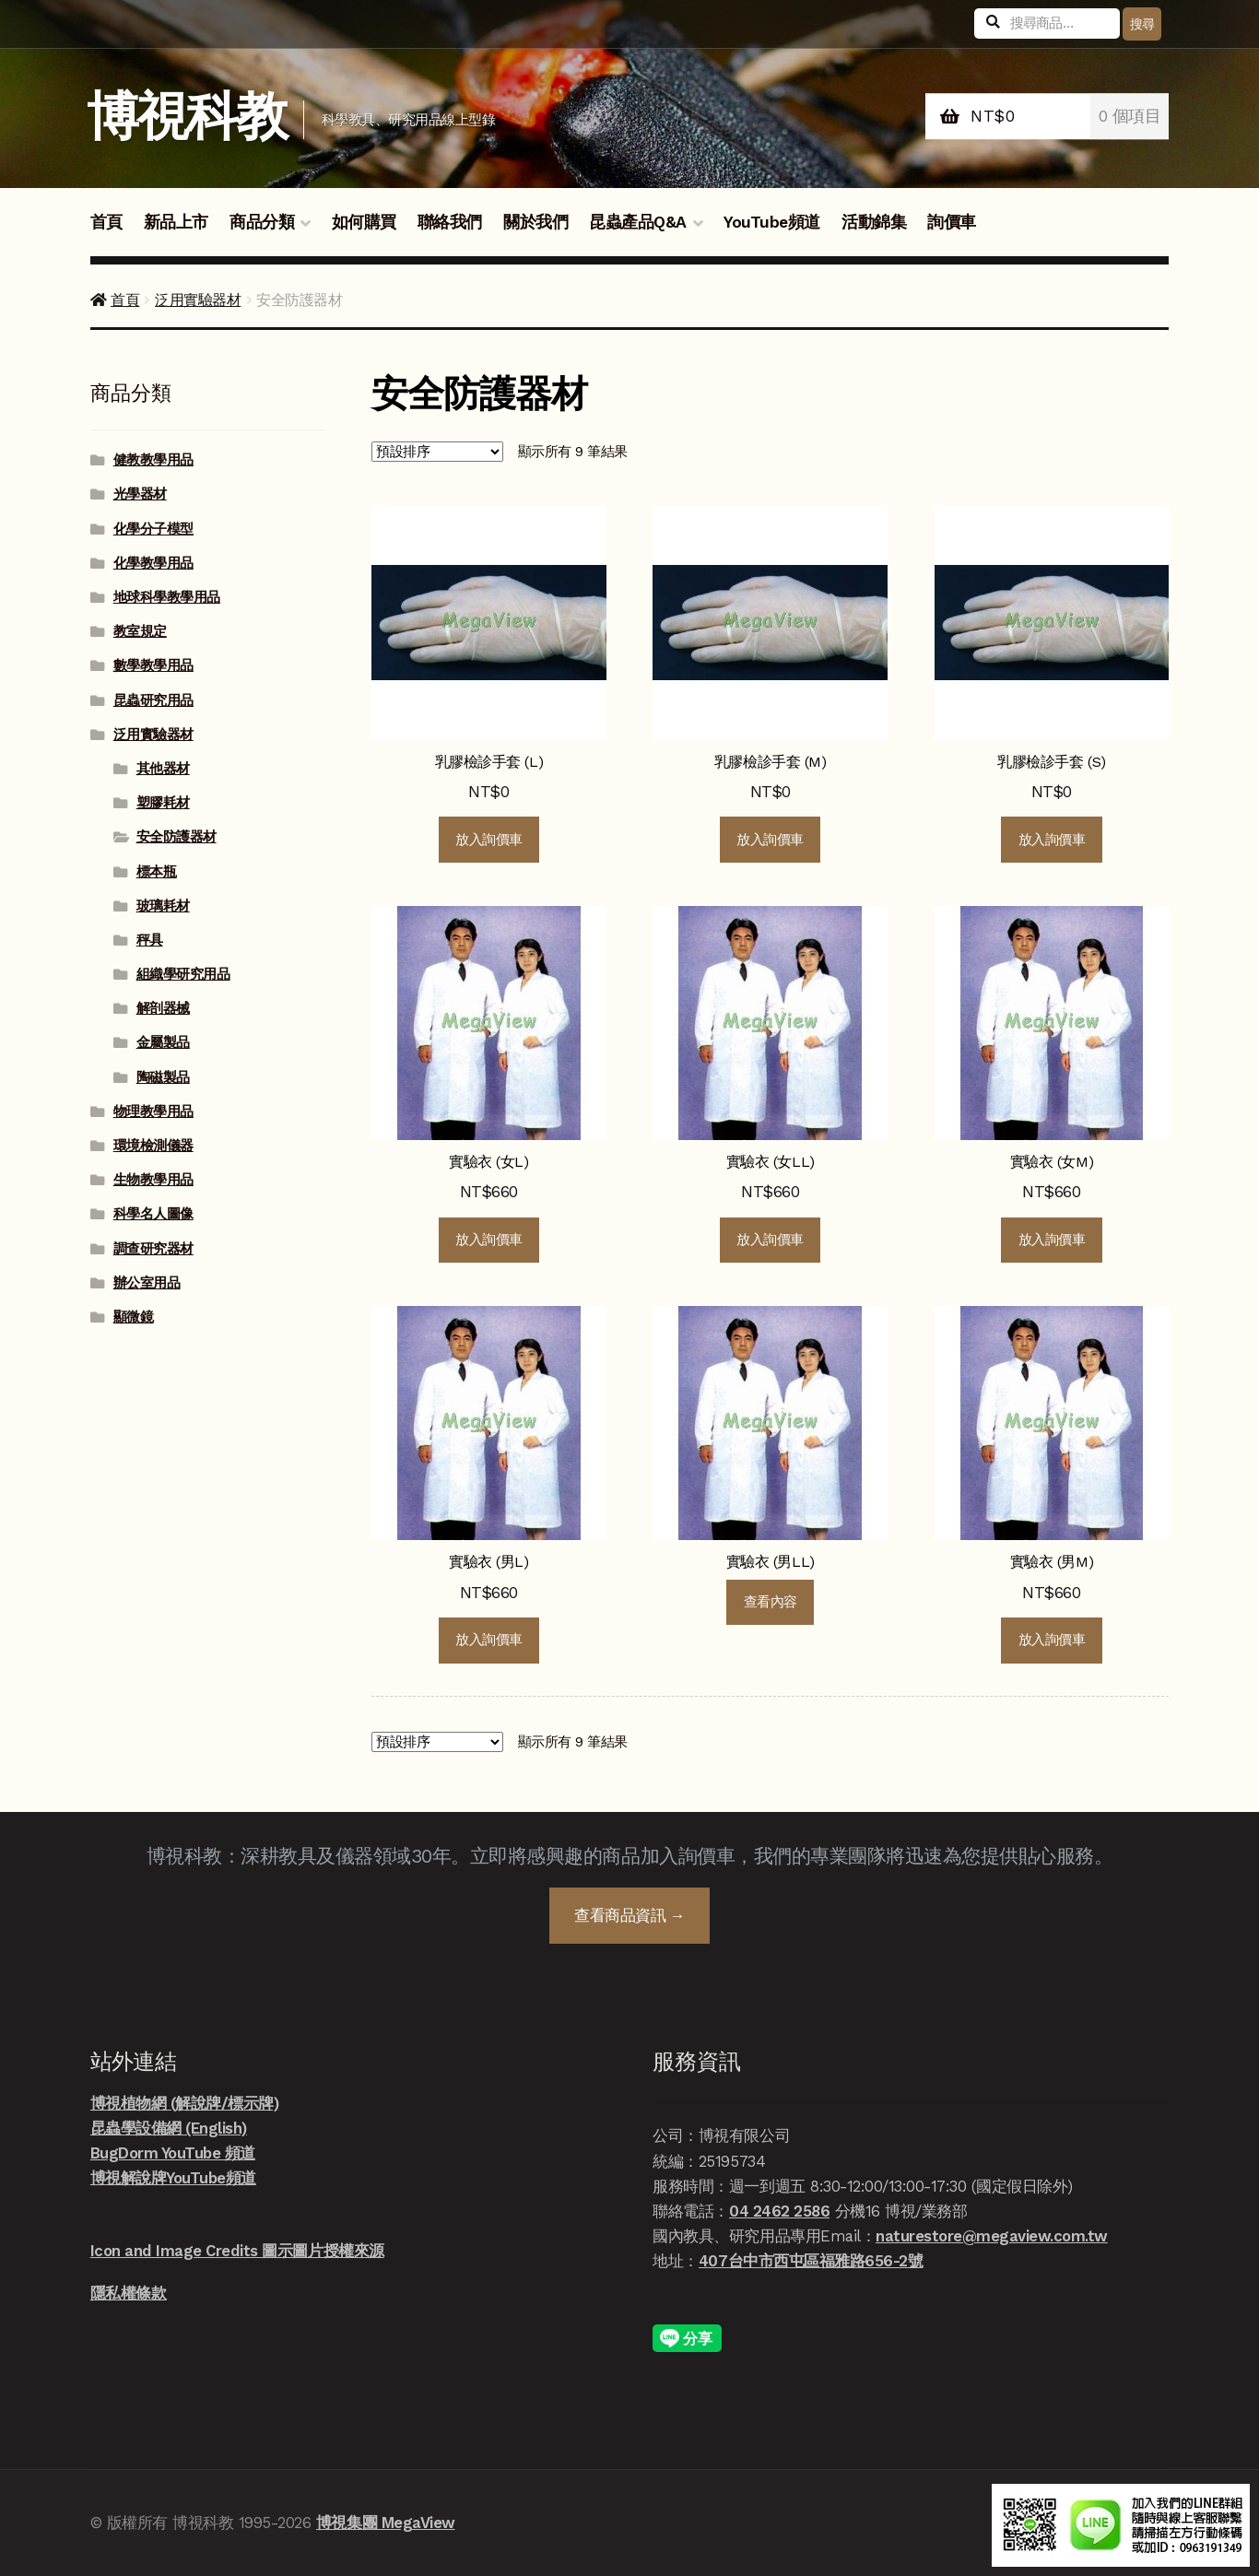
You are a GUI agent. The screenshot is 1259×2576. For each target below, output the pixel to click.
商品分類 (261, 222)
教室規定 (140, 631)
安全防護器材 (176, 837)
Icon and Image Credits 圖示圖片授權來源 (237, 2250)
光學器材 (140, 494)
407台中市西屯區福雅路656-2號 (811, 2261)
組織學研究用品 (183, 974)
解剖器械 (163, 1008)
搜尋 (1142, 24)
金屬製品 (163, 1042)
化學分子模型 (153, 529)
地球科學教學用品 (166, 597)
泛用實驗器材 (198, 300)
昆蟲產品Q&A (638, 222)
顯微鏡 (133, 1317)
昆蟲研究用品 (153, 700)
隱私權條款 (128, 2293)
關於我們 (535, 222)
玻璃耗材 (163, 906)
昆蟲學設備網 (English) (168, 2128)
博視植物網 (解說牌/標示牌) (184, 2103)
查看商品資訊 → (629, 1915)
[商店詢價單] (437, 451)
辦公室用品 (147, 1283)
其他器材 (163, 768)
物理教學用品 (153, 1111)
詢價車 (951, 222)
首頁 (106, 222)
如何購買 (364, 222)
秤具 (149, 940)
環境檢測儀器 (153, 1145)
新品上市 (176, 222)
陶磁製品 (163, 1077)
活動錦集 (873, 222)
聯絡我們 (450, 222)
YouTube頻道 (772, 222)
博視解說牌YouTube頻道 (173, 2178)
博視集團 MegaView (385, 2522)
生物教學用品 (153, 1179)
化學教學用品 (153, 563)
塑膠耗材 (163, 802)
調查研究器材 (153, 1249)
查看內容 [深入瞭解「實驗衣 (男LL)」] (770, 1602)
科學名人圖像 (153, 1214)
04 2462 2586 (779, 2211)
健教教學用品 (153, 460)
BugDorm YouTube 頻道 (172, 2153)
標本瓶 (156, 872)
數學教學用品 (153, 665)
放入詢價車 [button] (489, 839)
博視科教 (187, 116)
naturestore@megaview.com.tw (992, 2236)
